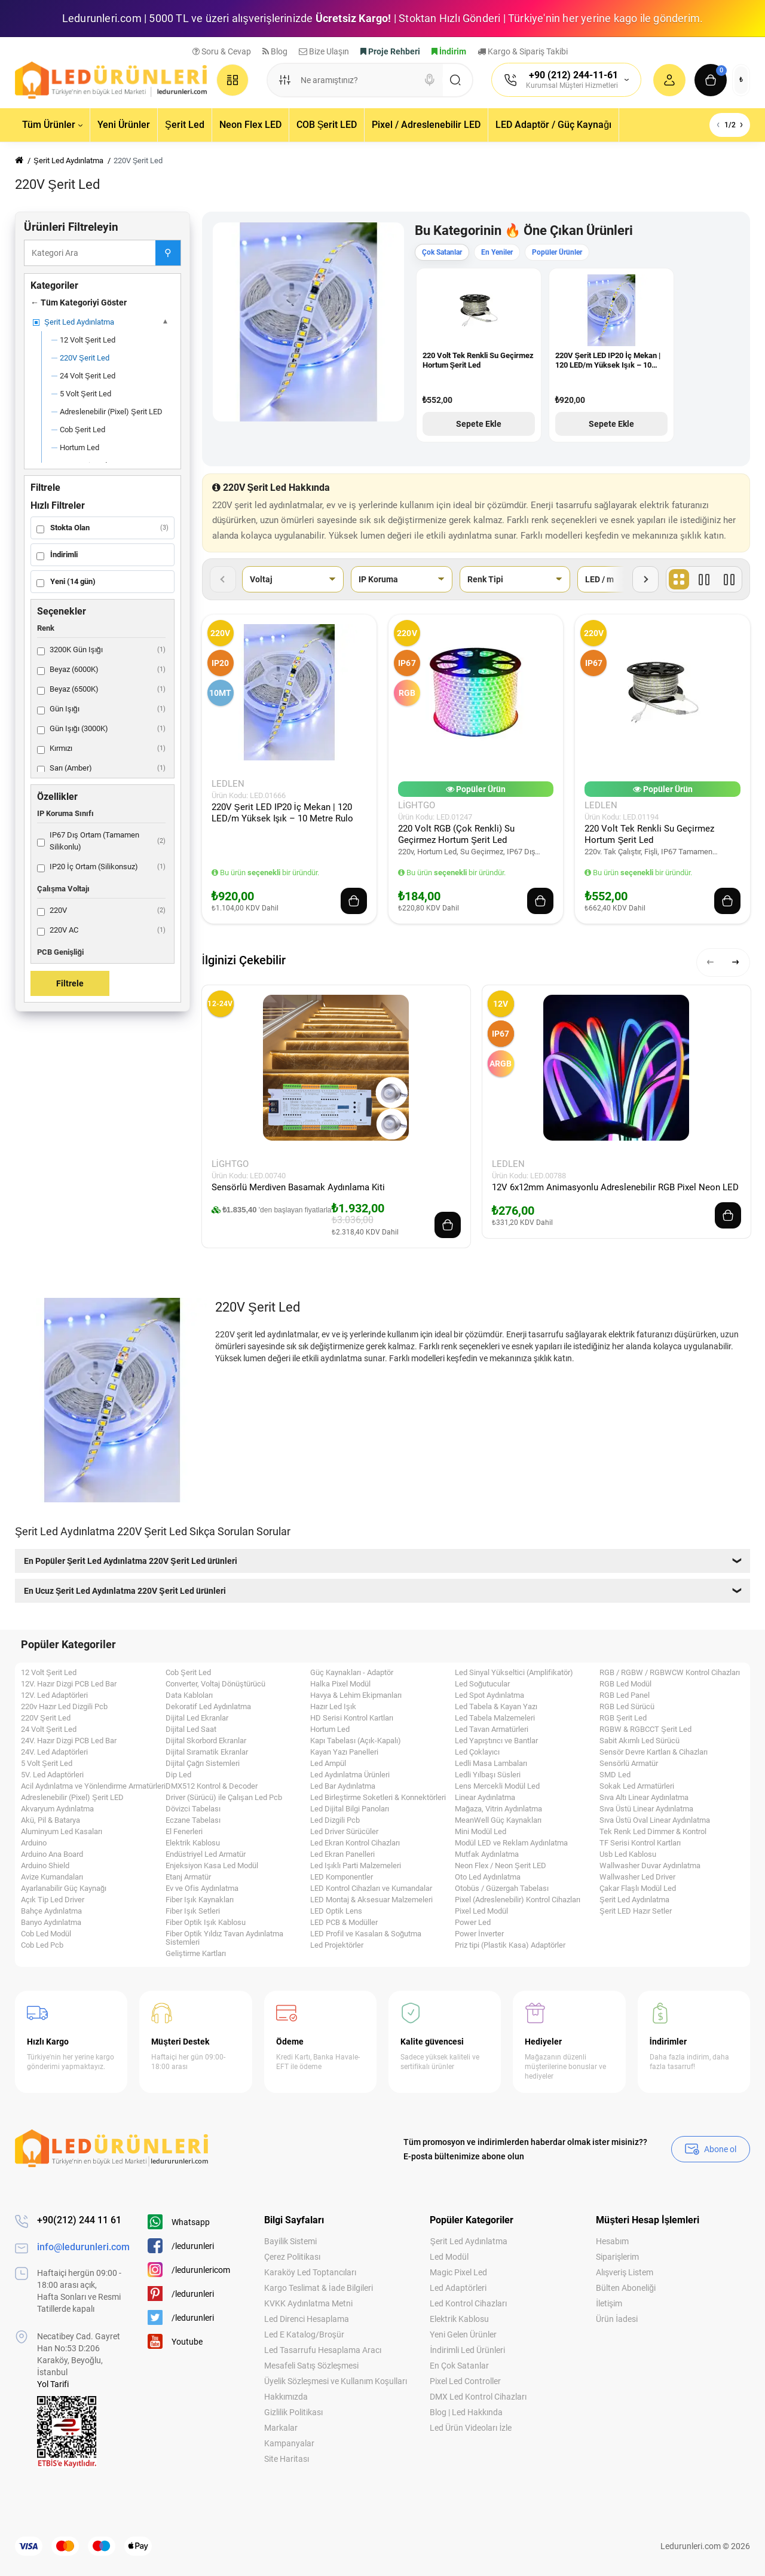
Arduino (34, 1843)
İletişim (609, 2303)
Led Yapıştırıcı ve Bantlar (496, 1741)
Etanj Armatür (188, 1877)
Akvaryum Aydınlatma (57, 1809)
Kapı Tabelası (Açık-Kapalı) (355, 1741)
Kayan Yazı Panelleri (344, 1752)
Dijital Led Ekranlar (197, 1718)
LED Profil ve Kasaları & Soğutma (365, 1934)
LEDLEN (228, 783)
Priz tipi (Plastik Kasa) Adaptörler (510, 1945)
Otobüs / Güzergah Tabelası (502, 1888)
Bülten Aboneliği (626, 2288)
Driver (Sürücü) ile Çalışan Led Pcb (224, 1797)
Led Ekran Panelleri (342, 1854)
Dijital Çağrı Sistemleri (203, 1763)
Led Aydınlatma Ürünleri (350, 1775)
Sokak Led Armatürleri (636, 1786)
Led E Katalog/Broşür (304, 2334)
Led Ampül (328, 1763)
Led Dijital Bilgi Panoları (349, 1809)
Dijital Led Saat (191, 1729)
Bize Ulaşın (324, 51)
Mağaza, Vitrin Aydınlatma (498, 1809)
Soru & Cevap (221, 51)
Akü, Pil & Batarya (50, 1820)
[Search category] (284, 80)
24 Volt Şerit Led (48, 1729)
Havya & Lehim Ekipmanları (356, 1695)
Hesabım (612, 2241)
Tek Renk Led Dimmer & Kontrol (652, 1832)
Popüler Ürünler (557, 252)
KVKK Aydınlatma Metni (308, 2303)
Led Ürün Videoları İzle (471, 2428)
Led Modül (449, 2257)
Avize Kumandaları (52, 1877)
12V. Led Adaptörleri (54, 1695)
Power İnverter (479, 1934)
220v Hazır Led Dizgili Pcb (64, 1707)
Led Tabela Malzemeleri (495, 1718)
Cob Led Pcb (42, 1945)
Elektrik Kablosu (193, 1843)
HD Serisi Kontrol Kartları (351, 1718)
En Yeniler (497, 252)
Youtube (175, 2341)
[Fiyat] (729, 579)
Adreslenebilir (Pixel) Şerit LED (72, 1797)
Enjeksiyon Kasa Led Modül (212, 1866)
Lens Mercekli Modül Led (497, 1786)
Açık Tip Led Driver (52, 1900)
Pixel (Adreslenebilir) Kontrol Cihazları (517, 1900)
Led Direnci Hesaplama (306, 2319)
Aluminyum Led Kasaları (61, 1832)
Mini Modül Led (480, 1832)
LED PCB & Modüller (344, 1922)
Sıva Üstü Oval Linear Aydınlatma (654, 1820)
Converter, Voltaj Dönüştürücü (215, 1684)
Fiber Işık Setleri (193, 1911)
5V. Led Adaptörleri (52, 1775)
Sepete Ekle (478, 424)
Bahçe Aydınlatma (51, 1911)
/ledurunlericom (189, 2269)
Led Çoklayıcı (477, 1752)
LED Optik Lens (336, 1911)
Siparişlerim (617, 2257)
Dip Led (178, 1775)
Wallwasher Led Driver (637, 1877)
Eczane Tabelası (193, 1820)
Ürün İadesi (617, 2319)
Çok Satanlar (442, 252)
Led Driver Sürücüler (344, 1832)
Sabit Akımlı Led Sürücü (639, 1741)
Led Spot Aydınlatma (489, 1695)
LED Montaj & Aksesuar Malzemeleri (371, 1900)
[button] (711, 962)
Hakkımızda (286, 2396)
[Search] (430, 80)
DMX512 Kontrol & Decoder (212, 1786)
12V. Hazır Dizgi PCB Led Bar (69, 1684)
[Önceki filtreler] (223, 579)
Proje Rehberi (390, 51)
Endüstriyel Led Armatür (206, 1854)
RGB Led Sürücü (626, 1707)
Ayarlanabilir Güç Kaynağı (63, 1888)
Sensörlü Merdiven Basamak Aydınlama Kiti (298, 1187)
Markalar (281, 2428)
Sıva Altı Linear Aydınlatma (643, 1797)
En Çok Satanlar (459, 2365)
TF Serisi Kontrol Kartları (640, 1843)
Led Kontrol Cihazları (468, 2303)
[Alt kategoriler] (165, 322)
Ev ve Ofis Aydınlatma (202, 1888)
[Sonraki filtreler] (645, 579)
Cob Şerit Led (188, 1673)
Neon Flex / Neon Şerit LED (500, 1866)
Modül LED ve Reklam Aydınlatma (511, 1843)
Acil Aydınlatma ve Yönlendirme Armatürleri (93, 1786)
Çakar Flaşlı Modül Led (637, 1888)
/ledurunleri (181, 2245)
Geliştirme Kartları (196, 1953)
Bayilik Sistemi (290, 2241)
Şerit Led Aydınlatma (634, 1900)
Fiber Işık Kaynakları (200, 1900)
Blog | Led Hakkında (466, 2412)
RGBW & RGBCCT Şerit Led (645, 1729)
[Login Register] (669, 80)
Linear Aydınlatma (485, 1797)
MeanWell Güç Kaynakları (498, 1820)
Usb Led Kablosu (627, 1854)
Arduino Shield (45, 1866)
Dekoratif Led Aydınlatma (208, 1707)
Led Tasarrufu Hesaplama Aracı (322, 2350)
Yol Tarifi (53, 2384)
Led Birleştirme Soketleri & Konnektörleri (378, 1797)
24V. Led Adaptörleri (54, 1752)
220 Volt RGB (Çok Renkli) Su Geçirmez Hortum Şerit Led (456, 834)
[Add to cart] (354, 901)
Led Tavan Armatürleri (491, 1729)
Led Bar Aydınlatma (342, 1786)
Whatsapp (179, 2221)
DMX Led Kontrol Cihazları (478, 2396)
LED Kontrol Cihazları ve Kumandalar (371, 1888)
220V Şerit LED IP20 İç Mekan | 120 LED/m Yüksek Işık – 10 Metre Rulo (607, 361)
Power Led (473, 1922)
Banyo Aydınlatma (51, 1922)
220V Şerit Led (46, 1718)
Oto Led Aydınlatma (488, 1877)
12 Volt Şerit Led (48, 1673)
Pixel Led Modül (481, 1911)
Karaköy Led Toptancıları (310, 2272)
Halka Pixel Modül (340, 1684)
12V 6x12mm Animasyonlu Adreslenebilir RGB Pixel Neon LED (615, 1187)
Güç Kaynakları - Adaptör (351, 1673)
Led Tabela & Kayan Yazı (496, 1707)
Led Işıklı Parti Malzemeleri (355, 1866)
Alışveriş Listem (624, 2272)
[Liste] (704, 579)
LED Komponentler (341, 1877)
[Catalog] (232, 80)
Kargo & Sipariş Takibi (523, 51)
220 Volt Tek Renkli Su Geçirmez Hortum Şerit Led (478, 360)
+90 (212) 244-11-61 (573, 75)
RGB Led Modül (625, 1684)
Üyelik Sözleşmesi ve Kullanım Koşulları (335, 2381)
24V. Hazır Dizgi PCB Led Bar (69, 1741)
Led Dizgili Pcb (335, 1820)
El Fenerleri (184, 1832)
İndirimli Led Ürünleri (467, 2350)
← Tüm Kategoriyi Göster (78, 302)
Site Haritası (286, 2459)
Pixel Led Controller (465, 2381)
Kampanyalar (289, 2443)
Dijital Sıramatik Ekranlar (207, 1752)
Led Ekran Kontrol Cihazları (355, 1843)
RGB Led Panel (624, 1695)
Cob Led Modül (46, 1934)
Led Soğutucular (482, 1684)
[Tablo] (679, 579)
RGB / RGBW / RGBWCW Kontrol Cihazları (669, 1673)
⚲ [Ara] (168, 252)
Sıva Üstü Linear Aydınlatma (646, 1809)
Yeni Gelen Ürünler (463, 2334)
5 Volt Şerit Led (46, 1763)
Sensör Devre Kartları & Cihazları (653, 1752)
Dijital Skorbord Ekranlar (206, 1741)
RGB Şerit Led (623, 1718)
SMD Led (615, 1775)
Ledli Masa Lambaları (491, 1763)
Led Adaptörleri (458, 2288)
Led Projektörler (336, 1945)
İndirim (449, 51)
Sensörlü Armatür (628, 1763)
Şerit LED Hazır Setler (635, 1911)
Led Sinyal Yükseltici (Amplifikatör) (514, 1673)
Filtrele (70, 983)
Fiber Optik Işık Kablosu (206, 1922)
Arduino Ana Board (52, 1854)
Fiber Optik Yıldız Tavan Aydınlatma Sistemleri (224, 1938)
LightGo (416, 805)
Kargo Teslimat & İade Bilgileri (318, 2288)
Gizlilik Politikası (293, 2412)
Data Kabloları (189, 1695)
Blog (274, 51)
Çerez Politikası (292, 2257)
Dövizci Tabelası (193, 1809)
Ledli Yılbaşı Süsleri (488, 1775)
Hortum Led (330, 1729)
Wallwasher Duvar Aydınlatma (649, 1866)
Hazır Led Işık (333, 1707)
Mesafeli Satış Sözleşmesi (311, 2365)
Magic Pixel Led (458, 2272)
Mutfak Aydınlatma (487, 1854)
